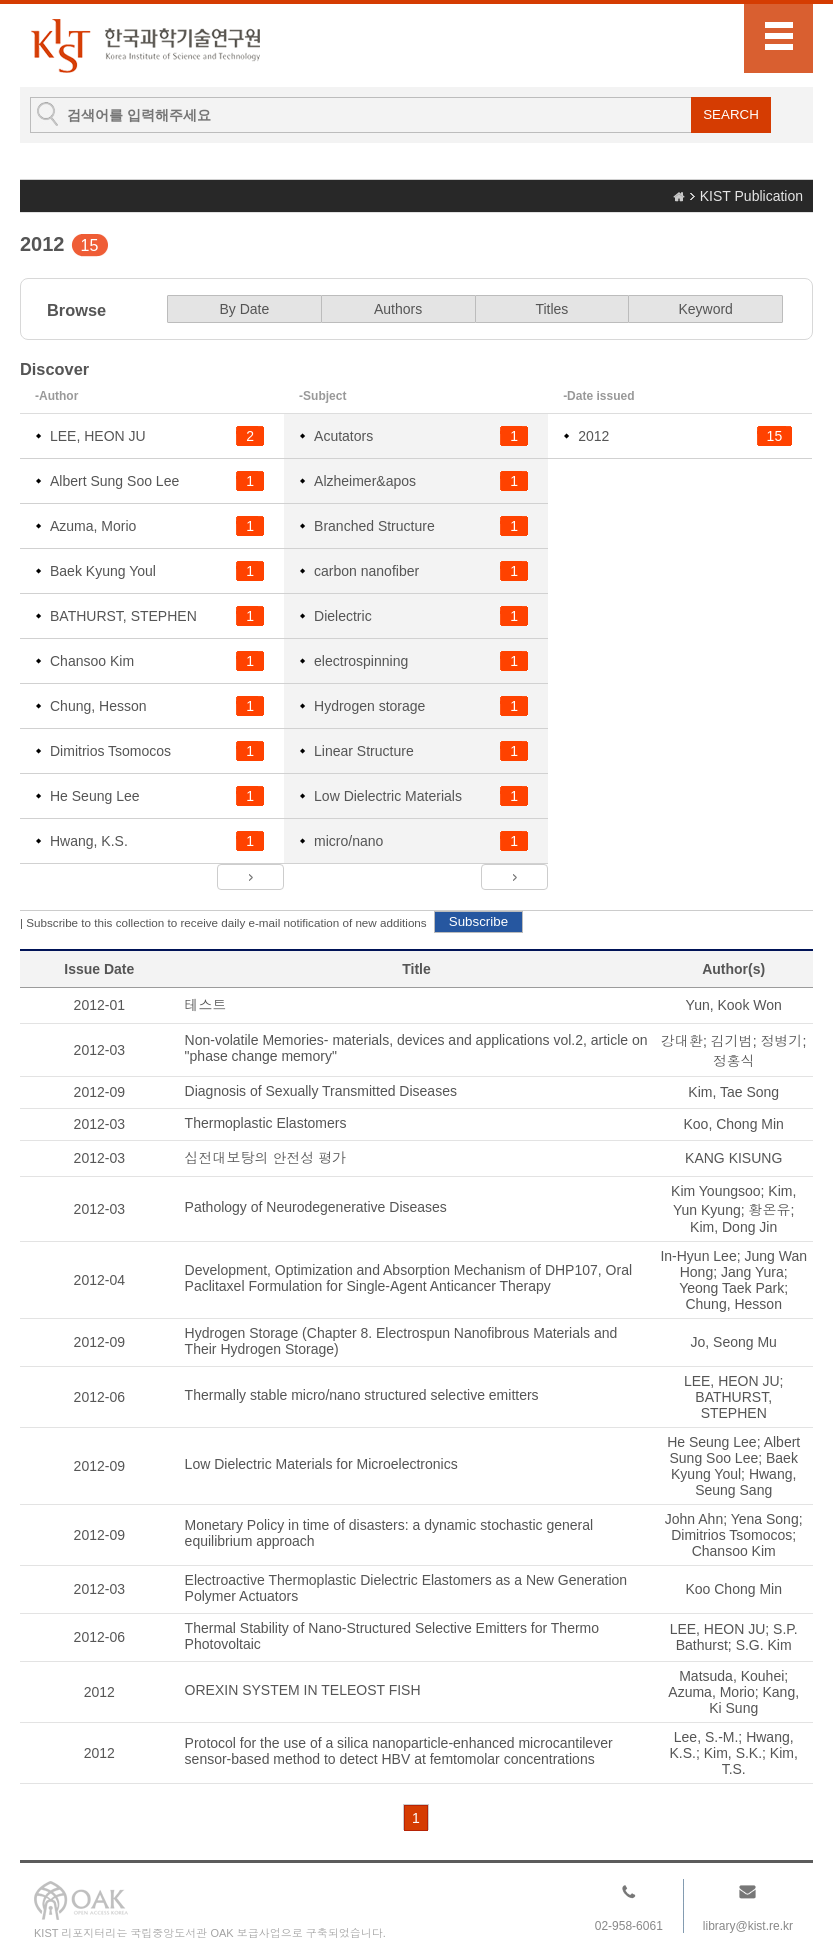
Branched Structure (374, 526)
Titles (551, 309)
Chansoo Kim (92, 661)
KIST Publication (751, 196)
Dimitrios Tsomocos (110, 751)
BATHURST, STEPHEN (123, 616)
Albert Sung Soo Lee (114, 481)
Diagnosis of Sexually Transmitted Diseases (321, 1091)
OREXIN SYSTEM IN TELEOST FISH (303, 1690)
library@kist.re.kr (748, 1926)
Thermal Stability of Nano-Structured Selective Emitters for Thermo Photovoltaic (392, 1636)
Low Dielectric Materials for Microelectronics (321, 1464)
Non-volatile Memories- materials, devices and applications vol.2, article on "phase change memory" (416, 1048)
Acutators (343, 436)
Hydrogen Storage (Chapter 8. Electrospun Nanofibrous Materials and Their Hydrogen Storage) (401, 1341)
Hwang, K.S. (89, 841)
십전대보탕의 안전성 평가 (266, 1158)
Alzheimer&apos (365, 481)
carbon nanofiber (366, 571)
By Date (244, 309)
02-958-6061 (629, 1926)
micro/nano (348, 841)
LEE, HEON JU (98, 436)
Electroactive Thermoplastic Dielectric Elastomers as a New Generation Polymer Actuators (406, 1588)
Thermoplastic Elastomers (266, 1123)
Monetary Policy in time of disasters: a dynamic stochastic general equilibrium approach (389, 1533)
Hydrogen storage (369, 706)
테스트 (206, 1005)
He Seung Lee (95, 796)
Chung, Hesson (98, 706)
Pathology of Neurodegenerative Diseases (316, 1207)
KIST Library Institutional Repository (145, 45)
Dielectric (343, 616)
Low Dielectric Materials (388, 796)
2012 (593, 436)
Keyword (705, 309)
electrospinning (361, 661)
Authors (398, 309)
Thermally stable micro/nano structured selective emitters (362, 1395)
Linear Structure (364, 751)
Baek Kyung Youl (103, 571)
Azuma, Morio (93, 526)
